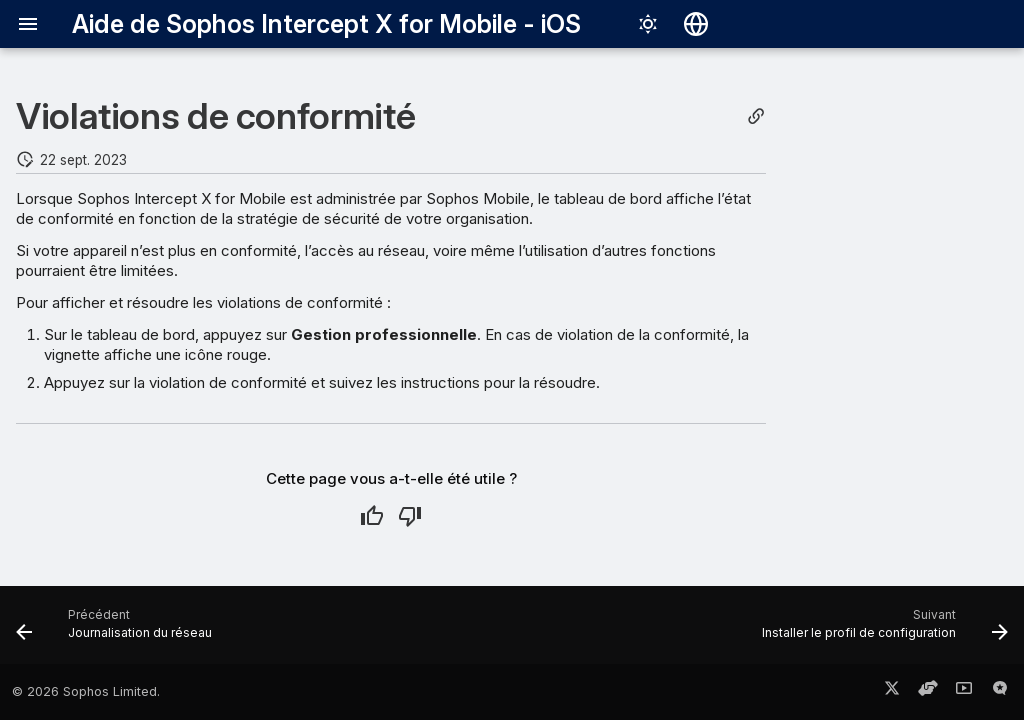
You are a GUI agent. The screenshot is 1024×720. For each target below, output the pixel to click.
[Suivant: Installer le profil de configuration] (880, 631)
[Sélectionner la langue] (696, 24)
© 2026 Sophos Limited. (86, 691)
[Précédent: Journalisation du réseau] (118, 631)
